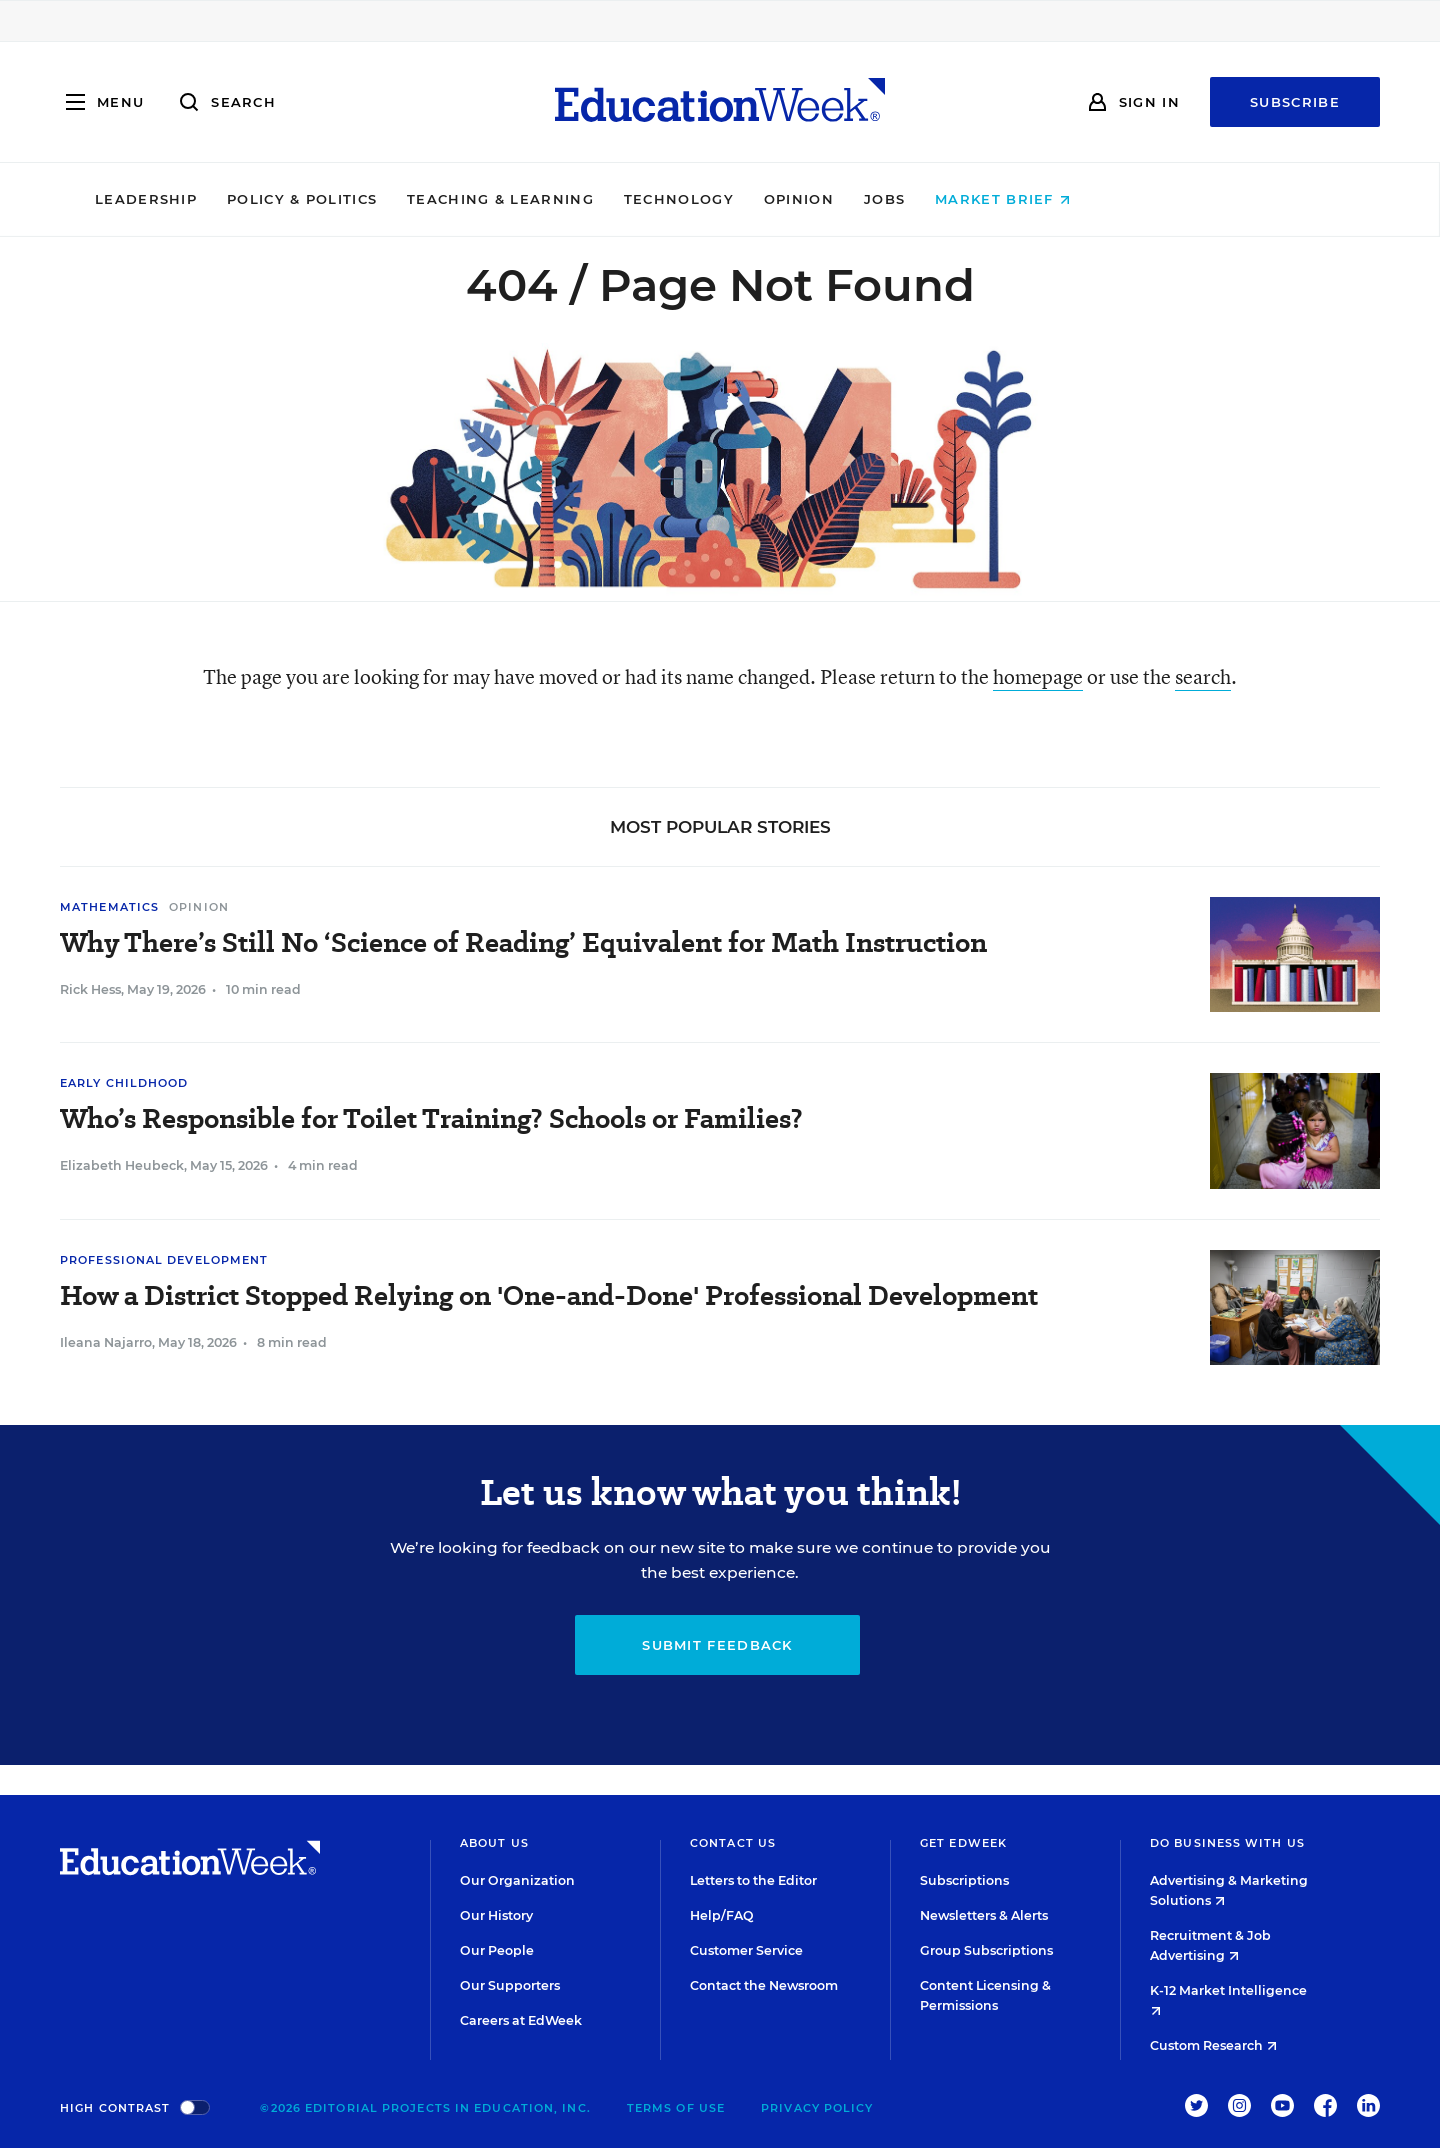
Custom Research (1213, 2045)
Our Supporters (510, 1985)
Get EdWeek (963, 1843)
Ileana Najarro (106, 1342)
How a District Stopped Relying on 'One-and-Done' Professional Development (549, 1295)
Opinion (936, 199)
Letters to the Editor (753, 1880)
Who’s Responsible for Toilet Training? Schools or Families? (431, 1118)
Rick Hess (90, 989)
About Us (494, 1843)
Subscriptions (964, 1880)
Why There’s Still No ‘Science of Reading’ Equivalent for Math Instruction (523, 942)
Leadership (283, 199)
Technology (816, 199)
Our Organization (517, 1880)
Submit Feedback (717, 1645)
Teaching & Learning (638, 199)
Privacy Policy (817, 2108)
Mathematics (109, 907)
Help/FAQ (722, 1915)
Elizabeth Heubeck (122, 1165)
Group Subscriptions (986, 1950)
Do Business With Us (1227, 1843)
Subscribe (1295, 102)
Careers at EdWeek (521, 2020)
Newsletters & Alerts (984, 1915)
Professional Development (164, 1260)
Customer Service (746, 1950)
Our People (497, 1950)
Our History (496, 1915)
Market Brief (1140, 199)
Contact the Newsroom (764, 1985)
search (1203, 676)
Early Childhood (124, 1083)
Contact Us (733, 1843)
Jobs (1021, 199)
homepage (1038, 676)
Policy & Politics (439, 199)
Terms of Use (676, 2108)
